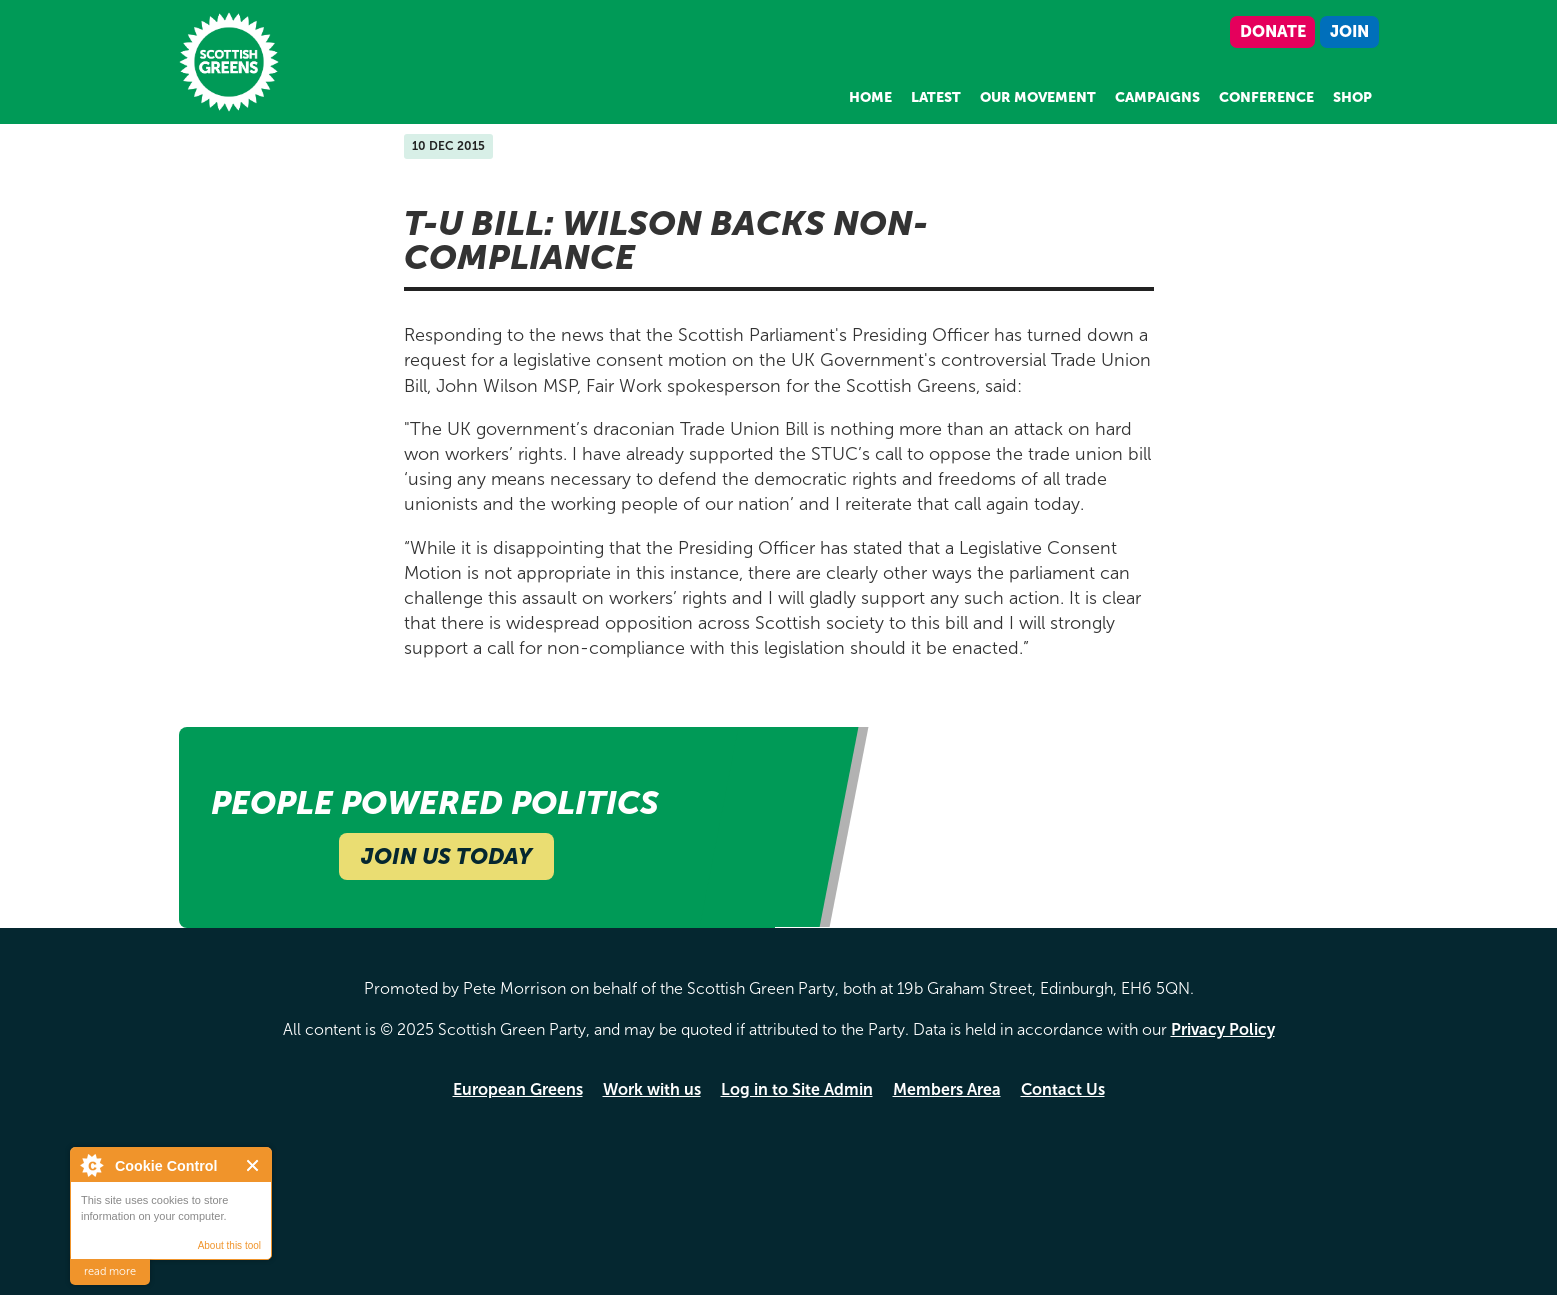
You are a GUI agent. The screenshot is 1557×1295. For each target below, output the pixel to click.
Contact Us (1063, 1089)
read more (110, 1271)
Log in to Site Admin (797, 1089)
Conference (1266, 97)
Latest (936, 97)
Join (1349, 31)
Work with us (652, 1089)
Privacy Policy (1223, 1029)
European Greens (518, 1089)
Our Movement (1038, 97)
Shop (1352, 97)
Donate (1273, 31)
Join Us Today (446, 856)
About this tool (229, 1245)
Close (253, 1165)
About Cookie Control (91, 1165)
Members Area (947, 1089)
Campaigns (1157, 97)
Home (870, 97)
